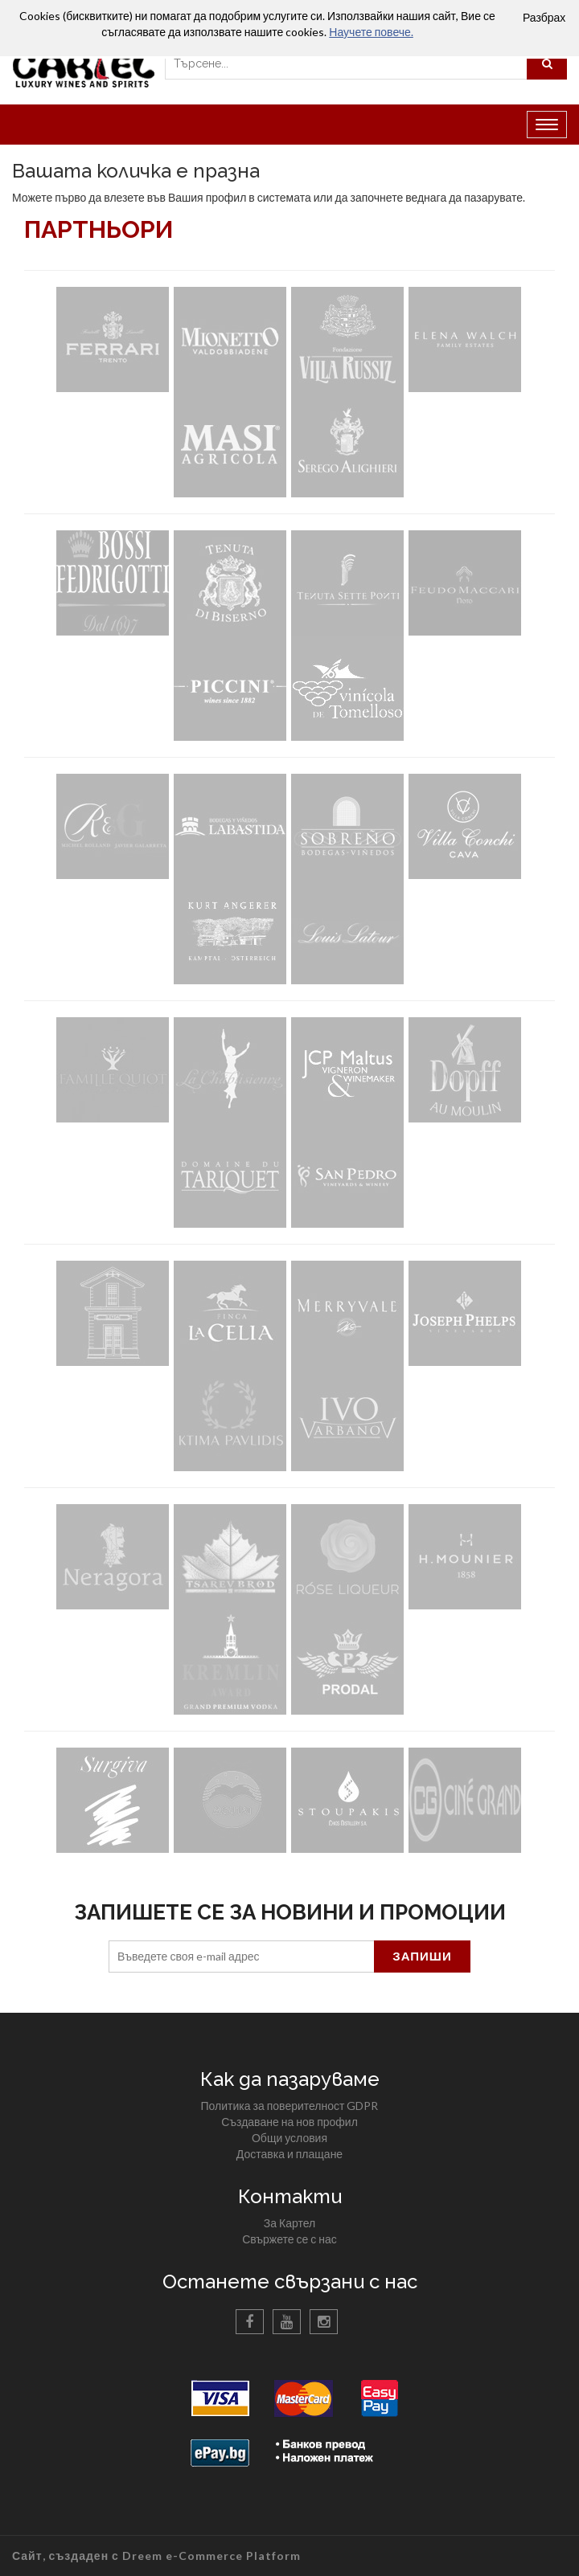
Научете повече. (371, 32)
